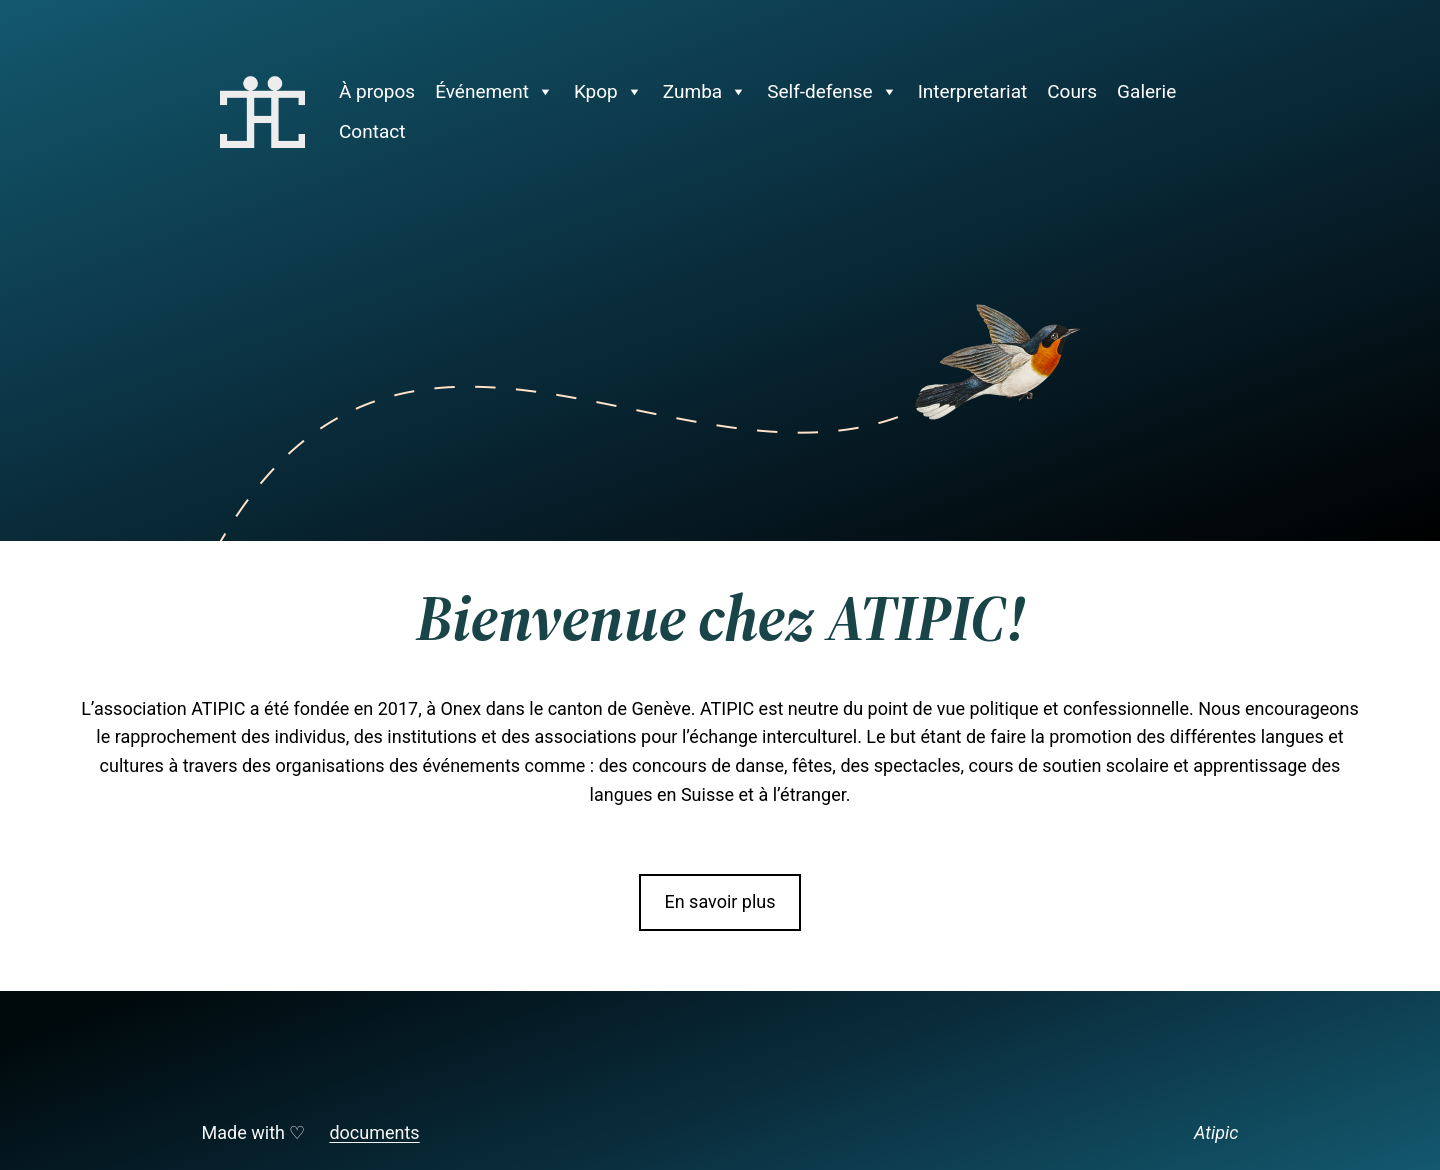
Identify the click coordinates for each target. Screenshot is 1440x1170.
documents (374, 1132)
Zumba (705, 92)
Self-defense (832, 92)
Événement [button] (494, 92)
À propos (377, 91)
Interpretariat (973, 91)
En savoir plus (719, 901)
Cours (1072, 91)
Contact (372, 131)
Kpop (608, 92)
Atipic (1216, 1132)
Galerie (1146, 91)
